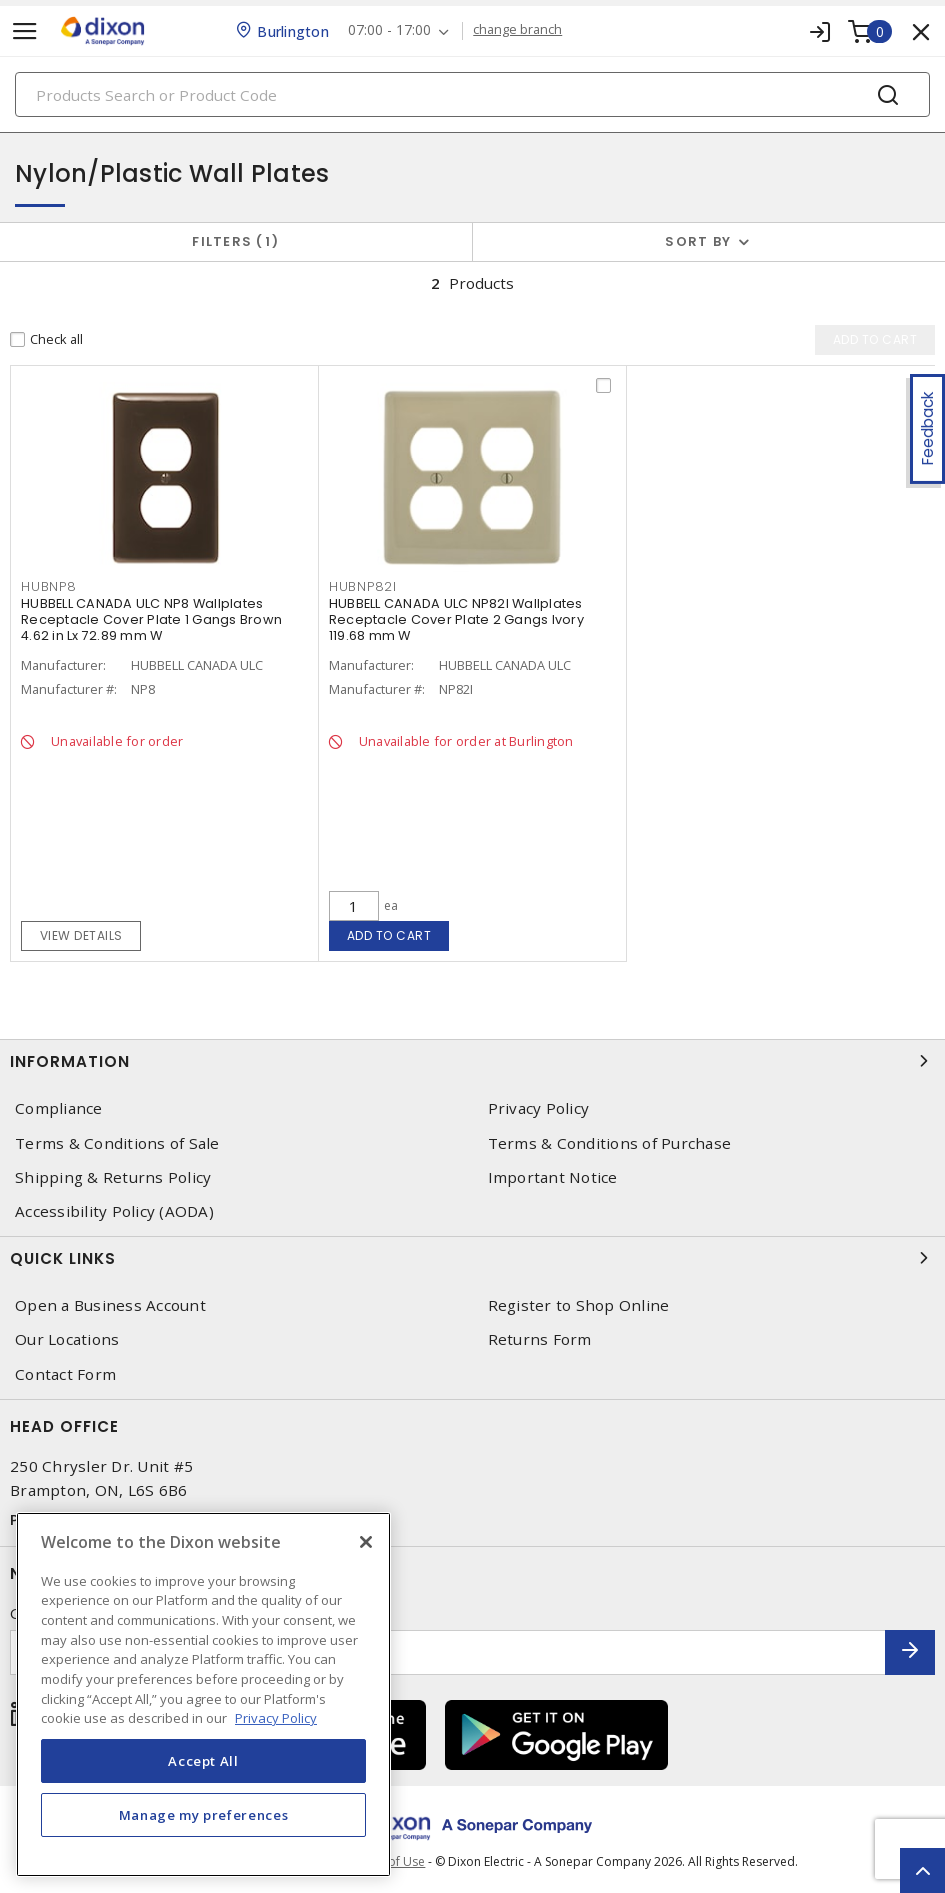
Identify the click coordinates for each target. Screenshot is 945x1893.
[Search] (472, 94)
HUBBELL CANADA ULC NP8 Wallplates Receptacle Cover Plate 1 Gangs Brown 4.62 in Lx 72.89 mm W (151, 619)
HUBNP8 (49, 586)
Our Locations (67, 1339)
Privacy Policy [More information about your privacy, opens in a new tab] (276, 1718)
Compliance (59, 1108)
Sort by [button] (698, 241)
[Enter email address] (448, 1652)
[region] (203, 1694)
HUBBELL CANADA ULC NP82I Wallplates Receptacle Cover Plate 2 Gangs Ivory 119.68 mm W (456, 619)
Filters (235, 241)
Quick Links (472, 1258)
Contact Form (65, 1374)
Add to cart (389, 935)
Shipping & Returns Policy (113, 1177)
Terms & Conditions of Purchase (610, 1143)
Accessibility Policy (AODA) (114, 1211)
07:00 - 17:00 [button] (390, 30)
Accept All (203, 1761)
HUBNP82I (363, 586)
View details (81, 935)
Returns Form (540, 1339)
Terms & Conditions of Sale (117, 1143)
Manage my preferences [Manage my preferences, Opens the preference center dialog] (204, 1815)
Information (472, 1061)
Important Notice (553, 1177)
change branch (518, 30)
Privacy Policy (539, 1108)
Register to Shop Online (579, 1305)
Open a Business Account (110, 1305)
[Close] (366, 1542)
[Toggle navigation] (25, 31)
